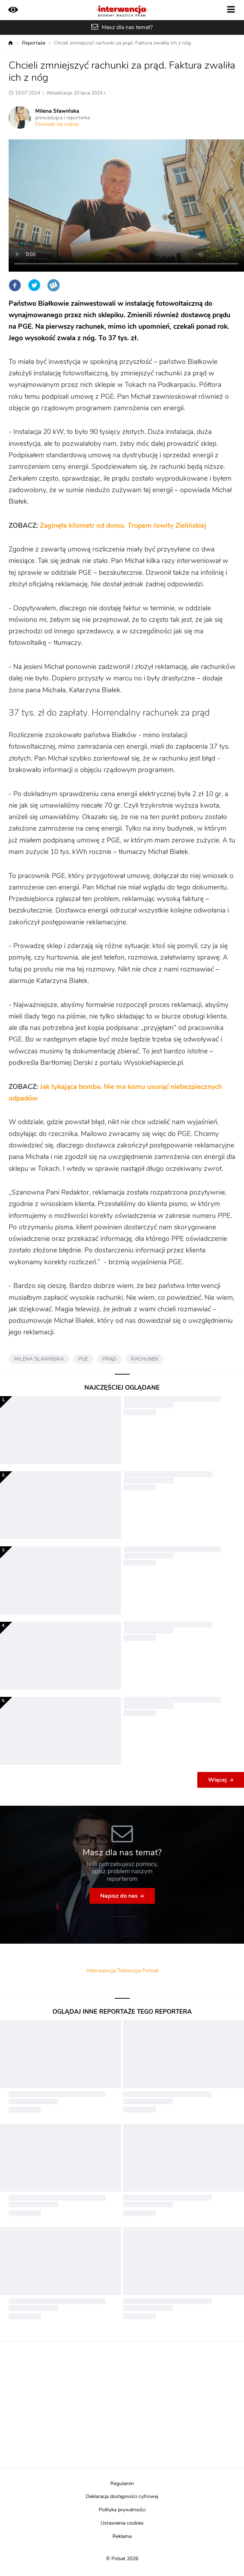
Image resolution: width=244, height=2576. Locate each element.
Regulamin (122, 2483)
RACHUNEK (144, 1359)
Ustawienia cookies (122, 2523)
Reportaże (33, 43)
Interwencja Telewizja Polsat (122, 1970)
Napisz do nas (119, 1896)
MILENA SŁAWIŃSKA (39, 1359)
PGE (83, 1359)
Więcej (217, 1780)
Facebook (15, 285)
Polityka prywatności (122, 2509)
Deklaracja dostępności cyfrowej (122, 2496)
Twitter (34, 285)
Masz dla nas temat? (127, 27)
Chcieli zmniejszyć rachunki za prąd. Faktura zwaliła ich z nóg (122, 43)
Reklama (122, 2536)
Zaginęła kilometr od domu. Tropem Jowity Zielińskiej (123, 525)
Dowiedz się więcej (56, 124)
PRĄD (109, 1359)
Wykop (53, 285)
